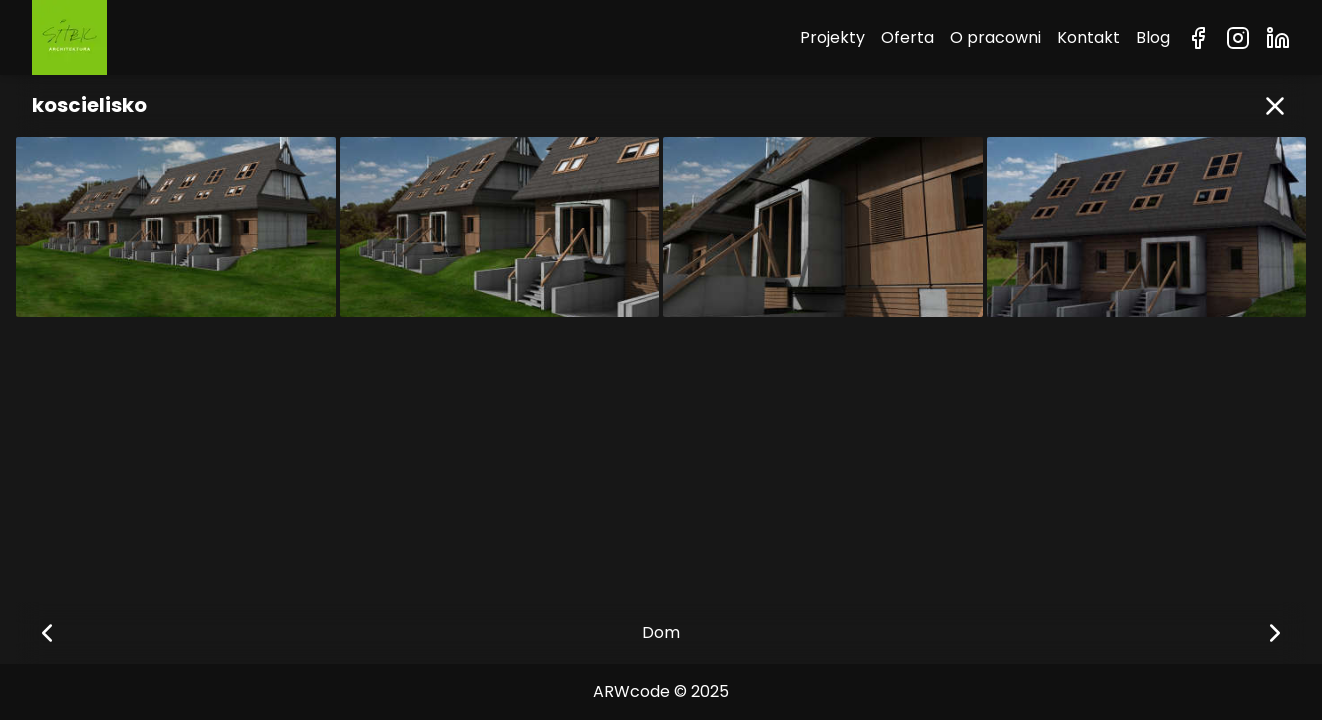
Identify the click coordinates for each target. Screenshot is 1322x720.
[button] (1275, 106)
